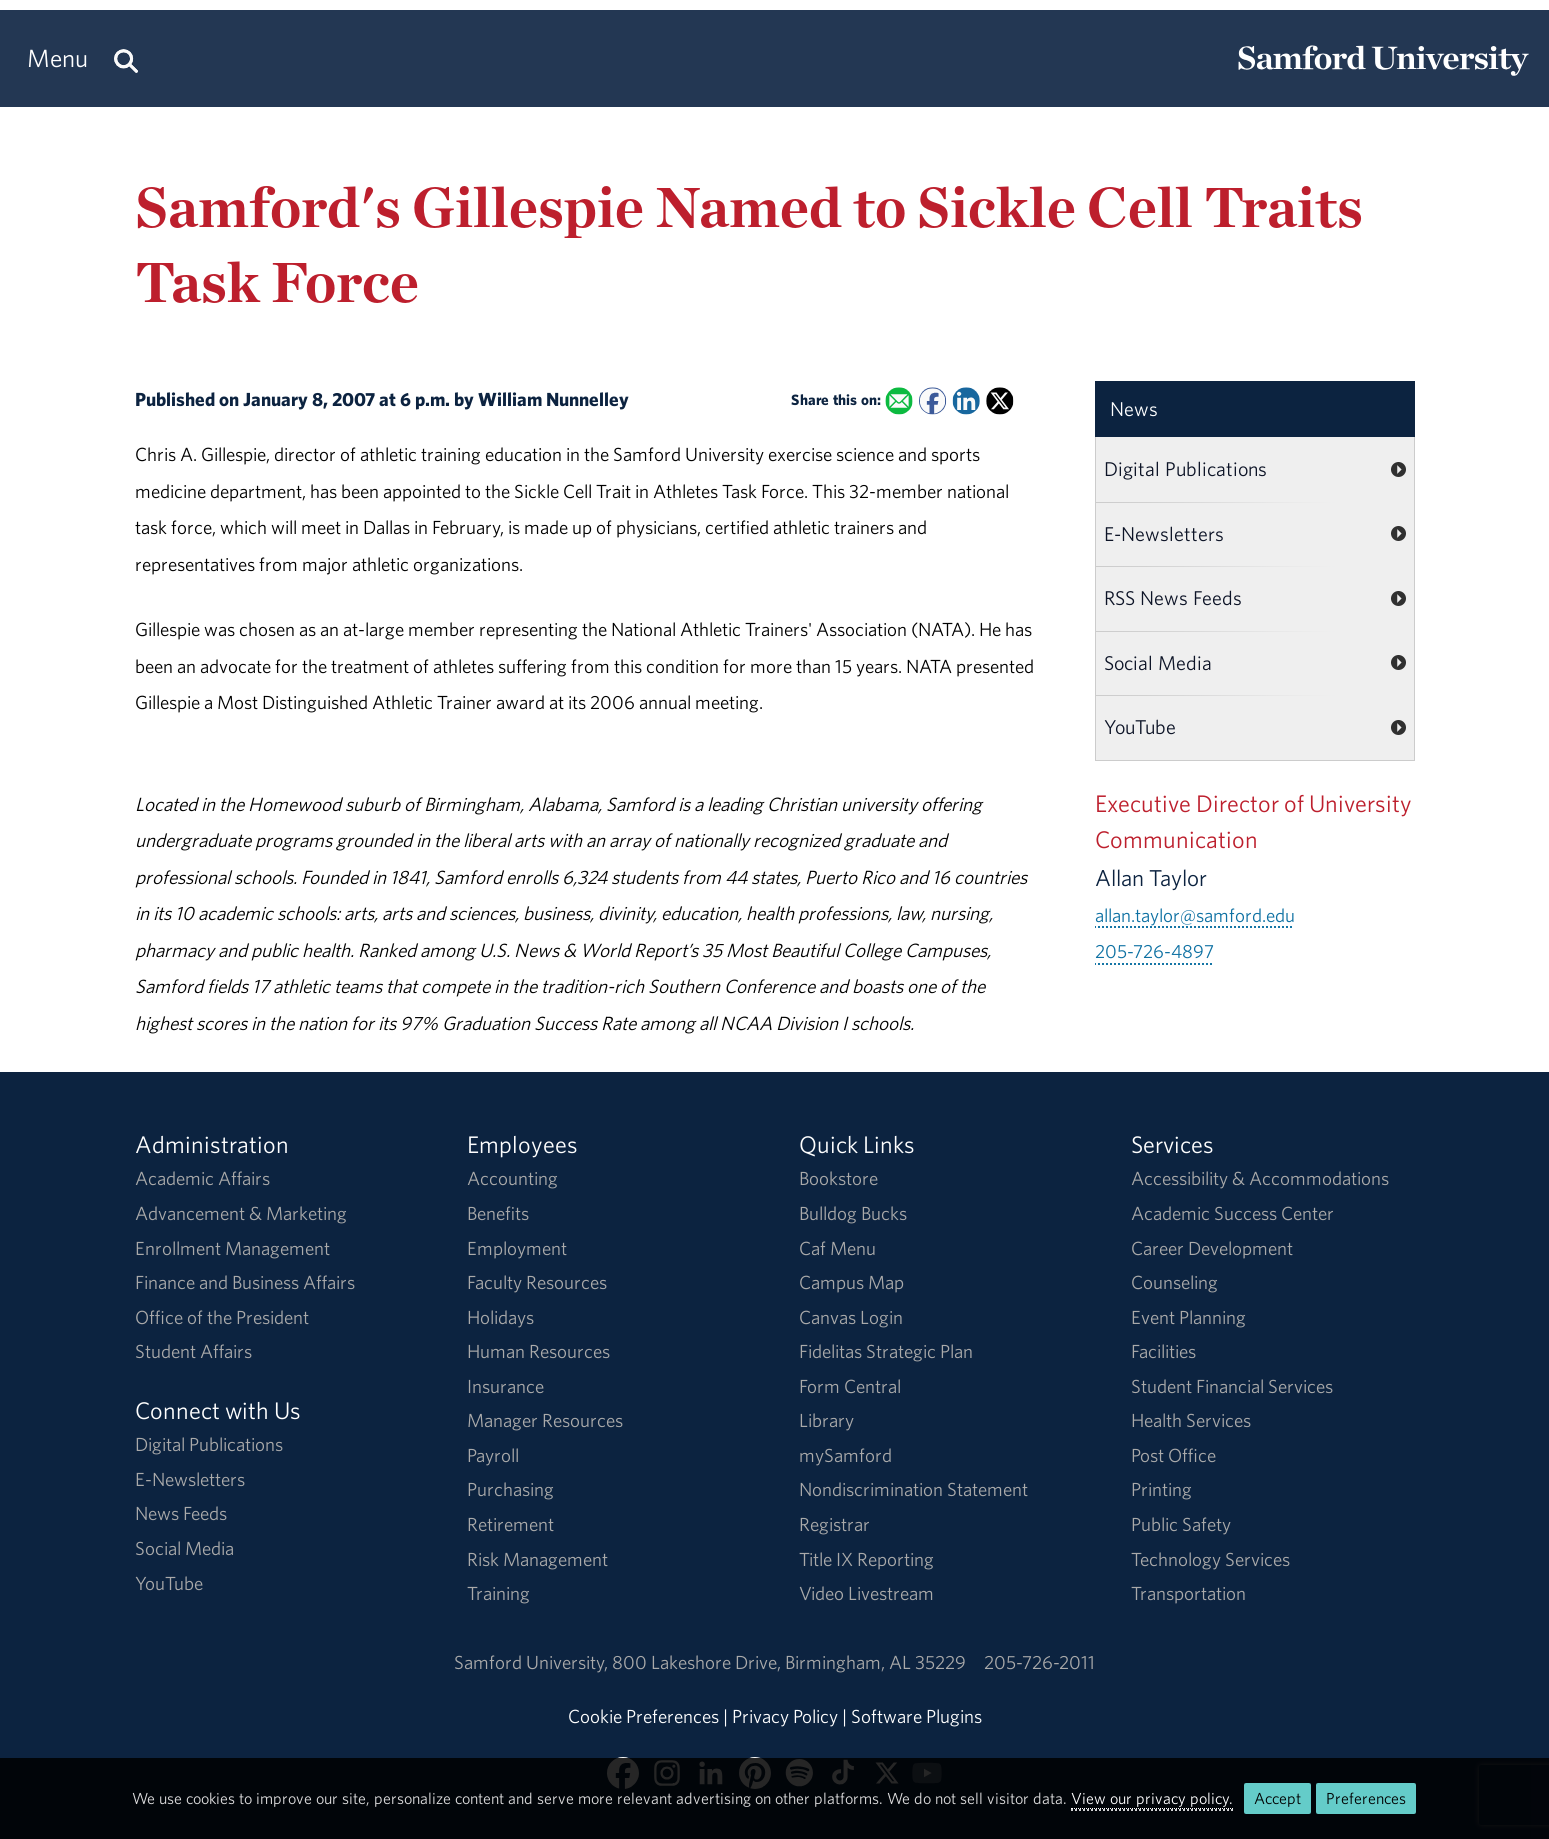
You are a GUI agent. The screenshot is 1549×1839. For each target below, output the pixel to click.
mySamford (845, 1455)
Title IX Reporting (866, 1559)
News (1134, 408)
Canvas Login (851, 1317)
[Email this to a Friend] (899, 400)
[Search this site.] (126, 58)
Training (498, 1593)
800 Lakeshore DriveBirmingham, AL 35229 (789, 1662)
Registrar (834, 1524)
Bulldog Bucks (853, 1213)
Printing (1161, 1489)
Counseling (1174, 1282)
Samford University (533, 1662)
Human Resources (538, 1351)
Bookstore (838, 1178)
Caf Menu (837, 1248)
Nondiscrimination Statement (913, 1489)
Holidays (500, 1317)
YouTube (1140, 726)
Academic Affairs (202, 1178)
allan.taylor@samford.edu (1195, 915)
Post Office (1173, 1455)
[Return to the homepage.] (1383, 76)
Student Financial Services (1232, 1386)
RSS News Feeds (1173, 597)
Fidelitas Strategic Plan (886, 1351)
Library (826, 1420)
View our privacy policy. (1152, 1798)
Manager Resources (545, 1420)
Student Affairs (193, 1351)
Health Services (1191, 1420)
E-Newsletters (1164, 533)
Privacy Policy (785, 1716)
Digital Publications (1185, 468)
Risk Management (537, 1559)
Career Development (1212, 1248)
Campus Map (851, 1282)
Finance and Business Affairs (245, 1282)
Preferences (1366, 1798)
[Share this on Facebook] (932, 400)
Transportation (1188, 1593)
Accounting (512, 1178)
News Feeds (181, 1513)
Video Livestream (866, 1593)
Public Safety (1181, 1524)
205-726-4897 (1154, 951)
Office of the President (222, 1317)
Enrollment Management (232, 1248)
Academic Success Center (1232, 1213)
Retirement (510, 1524)
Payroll (493, 1455)
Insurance (505, 1386)
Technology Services (1210, 1559)
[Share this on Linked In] (966, 400)
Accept (1277, 1798)
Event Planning (1188, 1317)
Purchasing (510, 1489)
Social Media (1158, 662)
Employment (517, 1248)
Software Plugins (916, 1716)
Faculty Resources (537, 1282)
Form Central (850, 1386)
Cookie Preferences (643, 1716)
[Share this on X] (999, 400)
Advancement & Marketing (241, 1213)
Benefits (498, 1213)
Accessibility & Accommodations (1260, 1178)
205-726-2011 (1039, 1662)
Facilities (1163, 1351)
